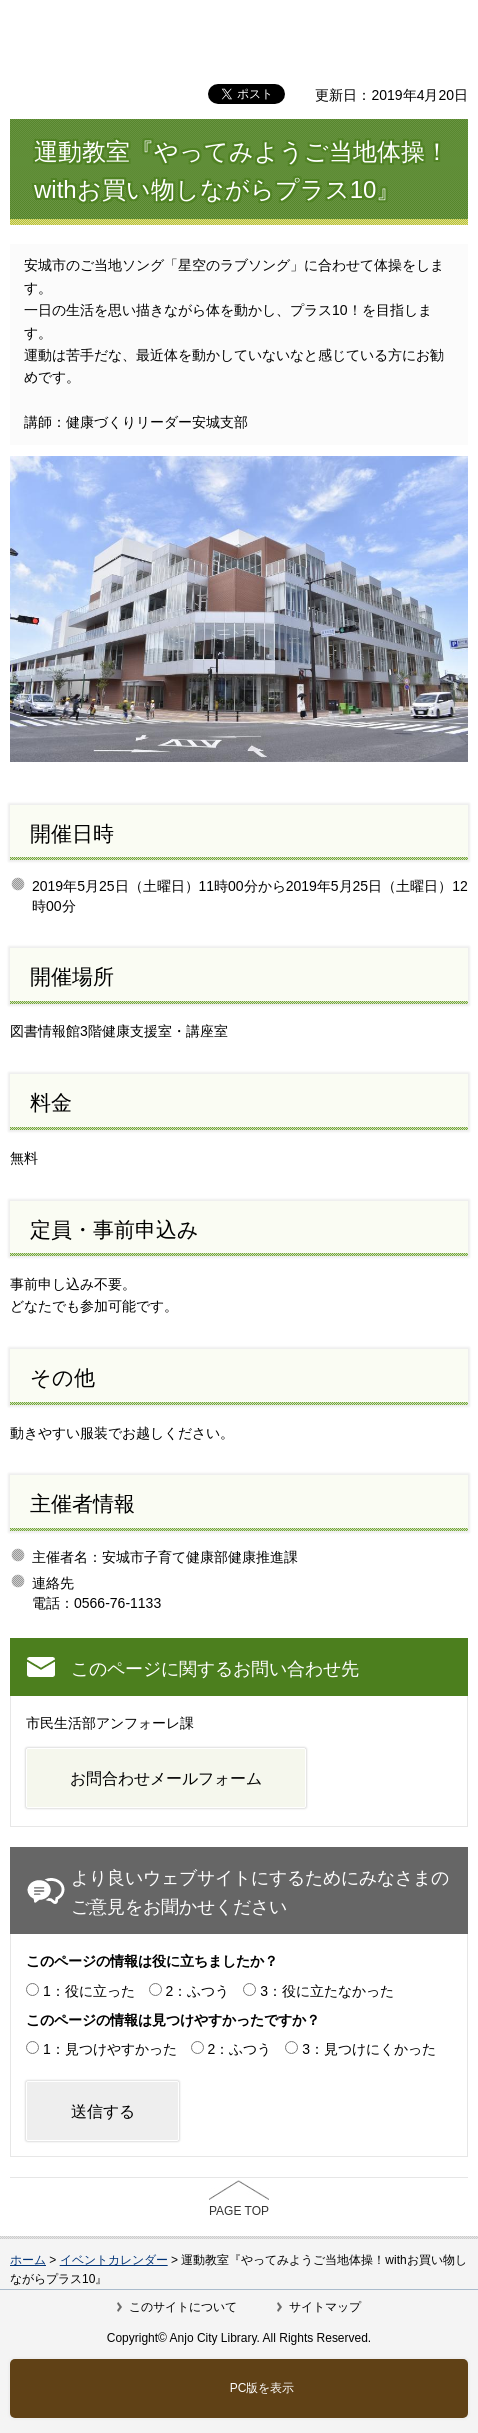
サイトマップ (325, 2307)
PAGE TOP (239, 2211)
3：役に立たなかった (327, 1991)
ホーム (28, 2260)
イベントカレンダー (114, 2260)
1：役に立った (89, 1991)
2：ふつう (198, 1991)
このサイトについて (183, 2307)
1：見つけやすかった (110, 2049)
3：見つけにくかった (369, 2049)
